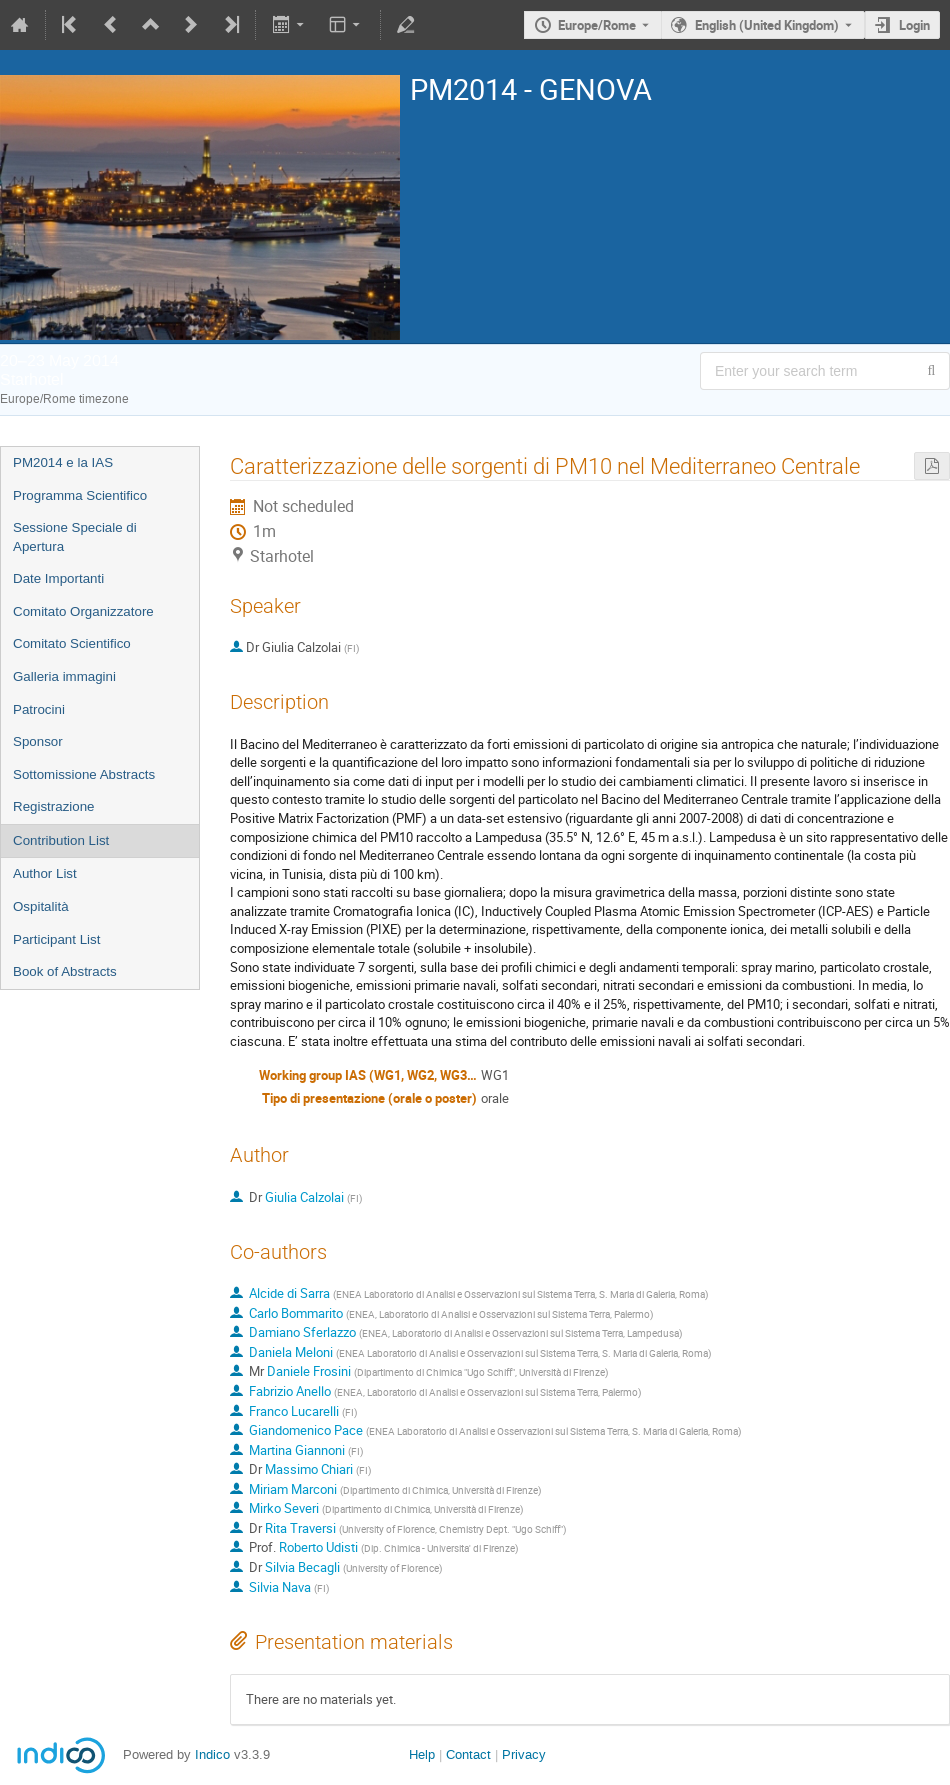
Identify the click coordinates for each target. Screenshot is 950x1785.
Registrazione (54, 806)
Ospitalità (41, 906)
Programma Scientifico (80, 495)
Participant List (56, 939)
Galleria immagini (64, 676)
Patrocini (39, 709)
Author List (45, 873)
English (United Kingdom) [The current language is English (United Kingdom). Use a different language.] (767, 25)
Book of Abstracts (65, 971)
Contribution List (61, 840)
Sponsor (38, 741)
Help (422, 1754)
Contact (468, 1754)
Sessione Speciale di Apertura (75, 537)
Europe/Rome (597, 25)
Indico (212, 1754)
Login (914, 25)
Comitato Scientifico (72, 643)
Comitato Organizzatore (83, 611)
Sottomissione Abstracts (84, 774)
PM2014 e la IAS (63, 462)
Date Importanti (58, 578)
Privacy (524, 1754)
